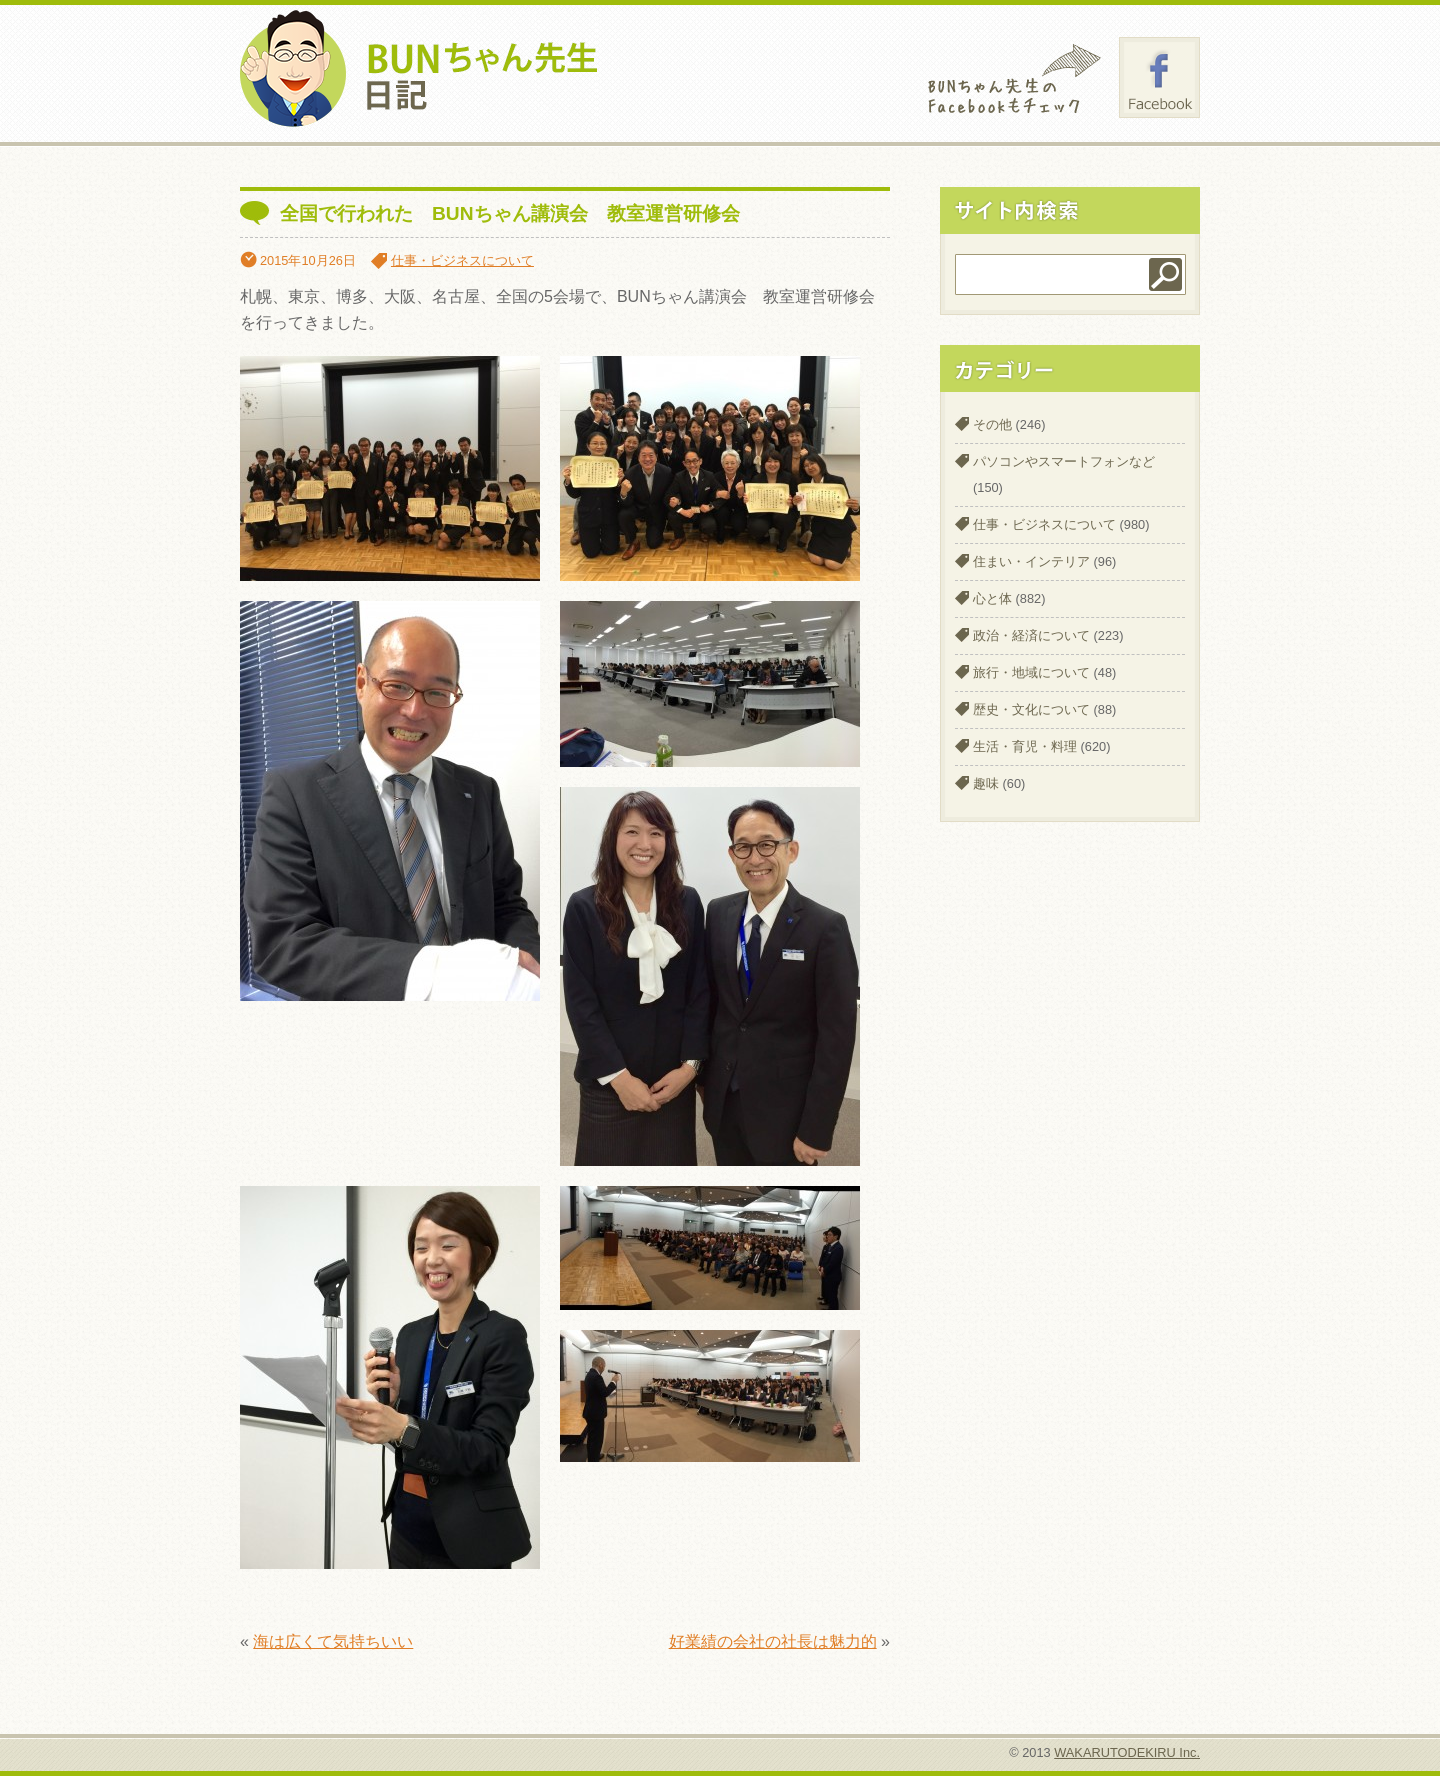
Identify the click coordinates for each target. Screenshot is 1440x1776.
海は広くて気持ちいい (333, 1641)
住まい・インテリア (1031, 561)
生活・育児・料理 (1025, 746)
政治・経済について (1031, 635)
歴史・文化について (1031, 709)
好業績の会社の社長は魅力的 (773, 1641)
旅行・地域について (1031, 672)
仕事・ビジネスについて (462, 260)
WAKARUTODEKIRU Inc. (1127, 1752)
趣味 (986, 783)
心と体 (992, 598)
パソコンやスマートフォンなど (1064, 461)
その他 (992, 424)
